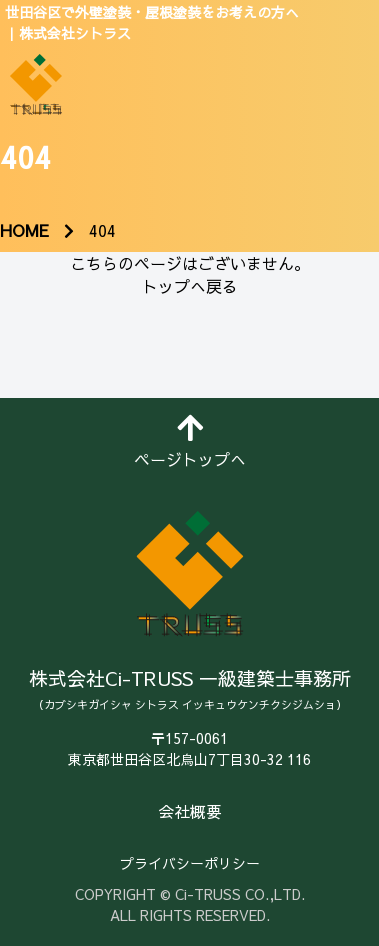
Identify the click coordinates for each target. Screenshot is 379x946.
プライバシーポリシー (190, 863)
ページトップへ (189, 441)
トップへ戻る (190, 286)
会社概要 (190, 811)
